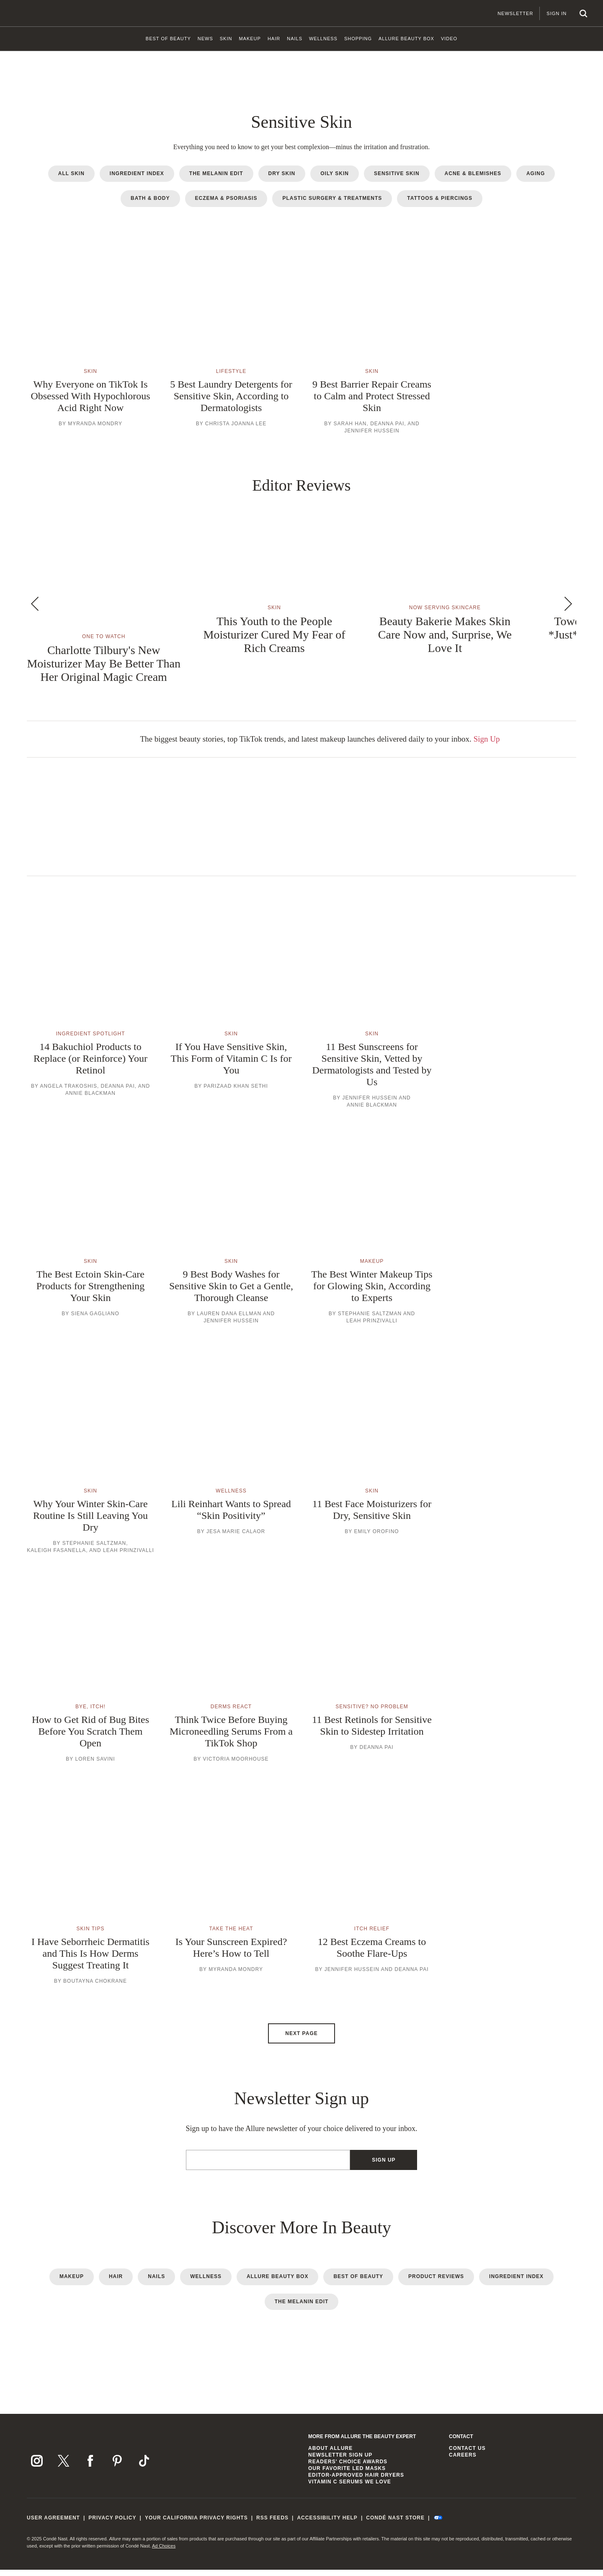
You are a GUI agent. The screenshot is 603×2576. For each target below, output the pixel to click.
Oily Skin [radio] (334, 180)
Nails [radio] (156, 2283)
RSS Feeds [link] (272, 2524)
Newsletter (505, 13)
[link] (168, 42)
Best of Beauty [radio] (358, 2283)
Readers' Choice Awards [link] (347, 2467)
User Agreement (53, 2524)
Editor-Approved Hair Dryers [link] (356, 2481)
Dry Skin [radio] (282, 180)
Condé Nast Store (395, 2524)
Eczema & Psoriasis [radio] (226, 205)
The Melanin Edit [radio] (216, 180)
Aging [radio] (535, 180)
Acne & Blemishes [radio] (473, 180)
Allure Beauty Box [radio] (277, 2283)
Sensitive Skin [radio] (397, 180)
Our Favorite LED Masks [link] (347, 2474)
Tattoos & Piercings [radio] (439, 205)
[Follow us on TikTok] (144, 2467)
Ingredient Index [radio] (137, 180)
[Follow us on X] (64, 2467)
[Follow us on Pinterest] (117, 2467)
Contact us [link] (467, 2454)
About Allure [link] (330, 2454)
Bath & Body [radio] (150, 205)
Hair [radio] (116, 2283)
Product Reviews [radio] (436, 2283)
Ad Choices (163, 2552)
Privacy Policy (112, 2524)
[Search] (573, 13)
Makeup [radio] (71, 2283)
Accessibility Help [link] (327, 2524)
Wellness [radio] (206, 2283)
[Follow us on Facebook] (90, 2467)
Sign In (546, 13)
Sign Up (487, 745)
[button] (90, 348)
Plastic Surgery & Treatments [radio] (332, 205)
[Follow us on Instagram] (37, 2467)
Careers (463, 2461)
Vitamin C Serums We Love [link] (349, 2488)
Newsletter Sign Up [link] (340, 2461)
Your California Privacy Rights (196, 2524)
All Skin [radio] (71, 180)
